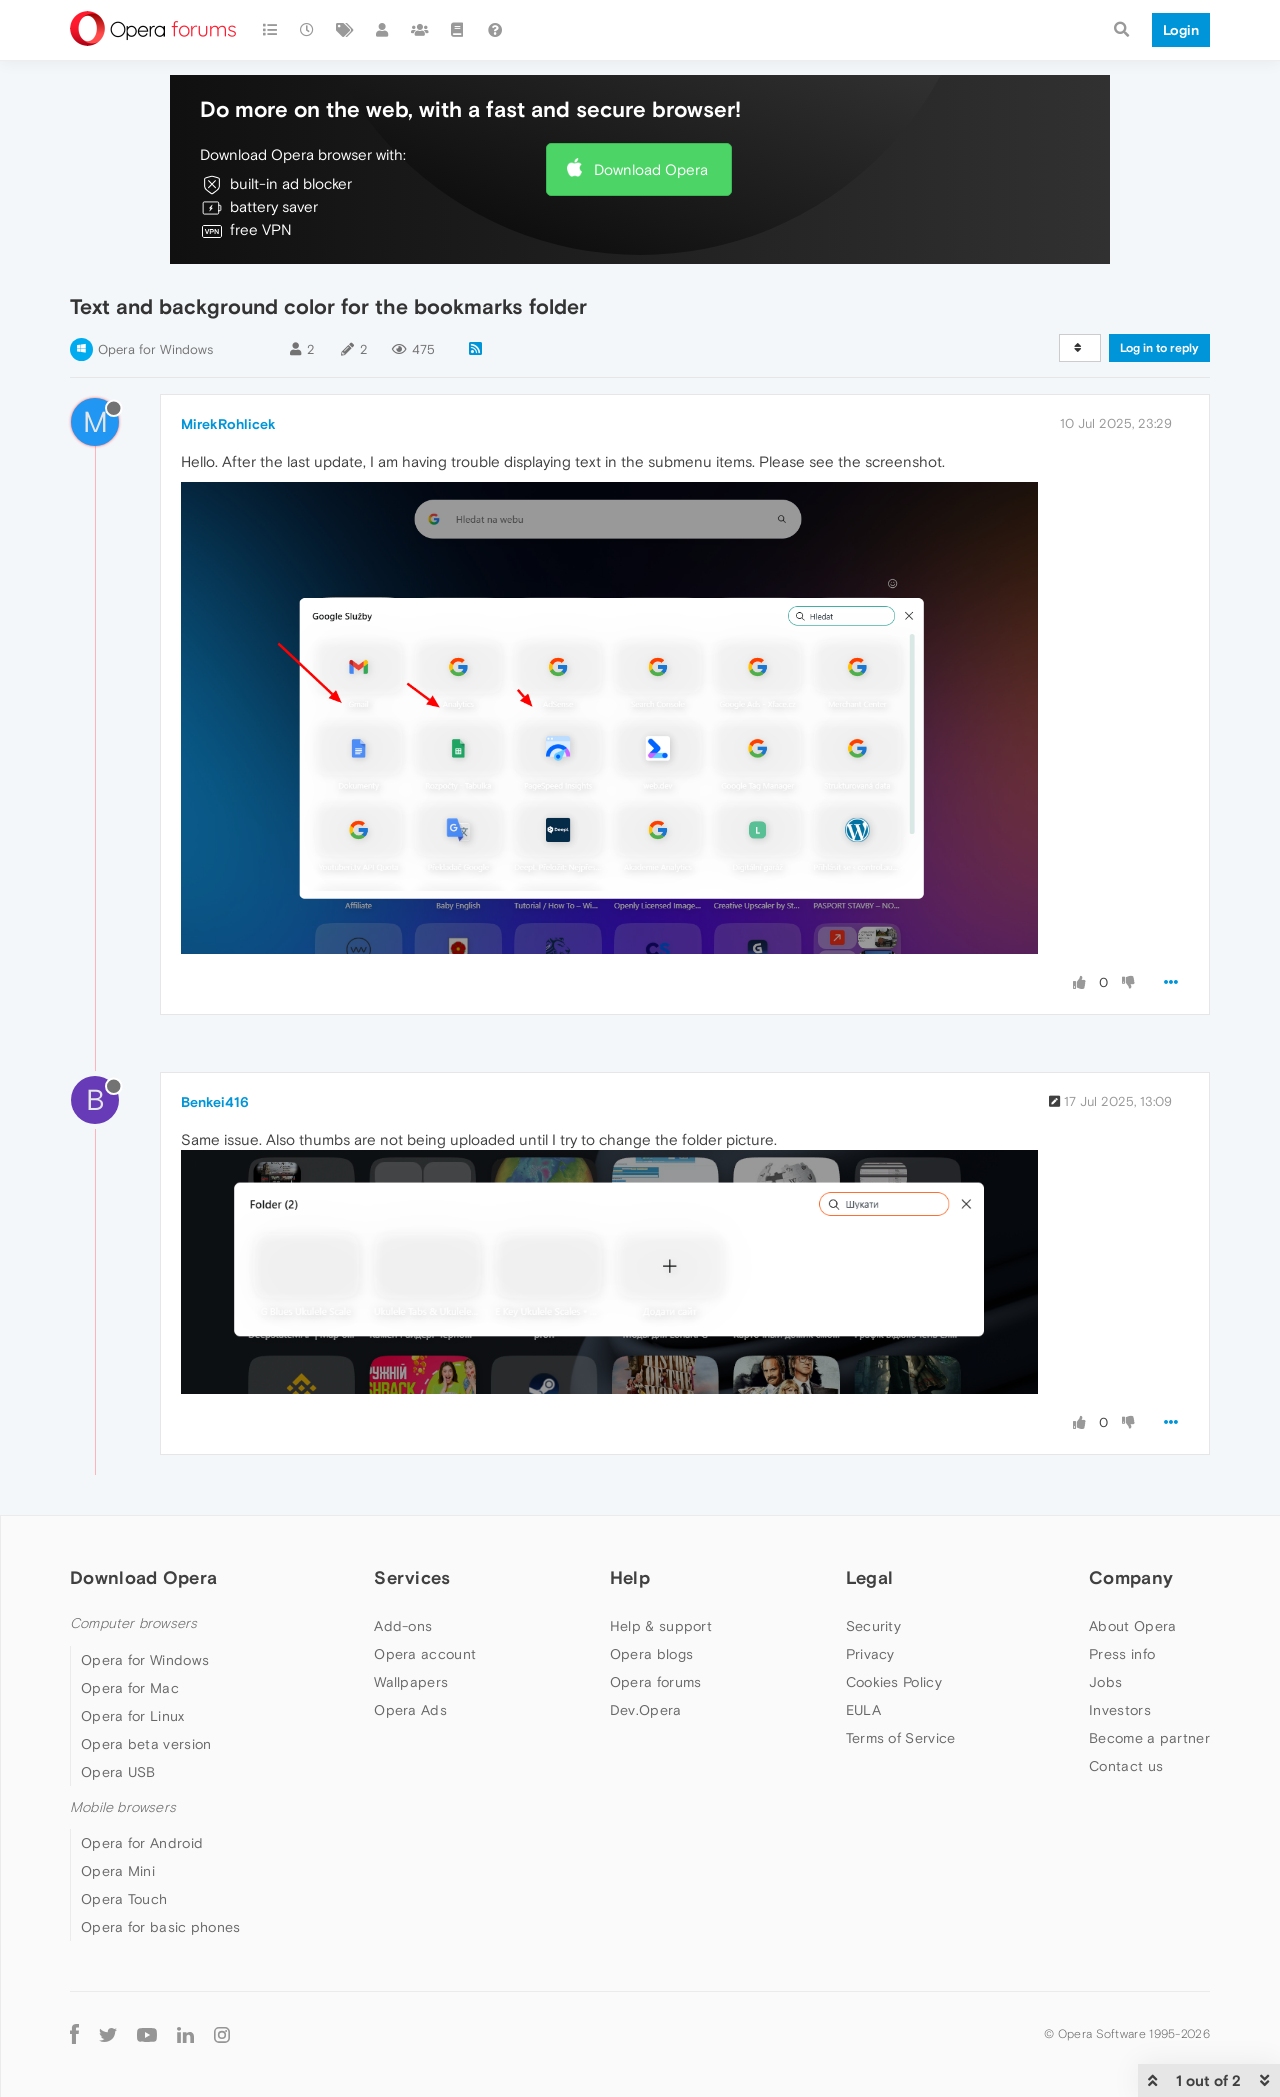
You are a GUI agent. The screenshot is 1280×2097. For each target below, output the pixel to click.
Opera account (425, 1654)
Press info (1122, 1654)
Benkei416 (215, 1102)
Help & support (661, 1626)
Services (412, 1577)
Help (630, 1577)
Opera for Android (142, 1843)
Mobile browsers (123, 1807)
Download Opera (651, 169)
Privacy (870, 1654)
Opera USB (118, 1772)
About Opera (1132, 1626)
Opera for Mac (130, 1688)
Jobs (1105, 1682)
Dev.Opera (646, 1710)
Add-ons (403, 1626)
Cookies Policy (894, 1682)
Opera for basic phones (161, 1927)
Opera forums (656, 1682)
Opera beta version (146, 1744)
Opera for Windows (155, 349)
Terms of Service (901, 1738)
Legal (870, 1577)
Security (873, 1626)
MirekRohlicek (228, 424)
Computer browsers (133, 1623)
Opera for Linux (133, 1716)
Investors (1120, 1710)
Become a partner (1149, 1738)
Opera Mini (118, 1871)
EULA (863, 1710)
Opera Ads (410, 1710)
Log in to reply (1159, 348)
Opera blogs (651, 1654)
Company (1131, 1577)
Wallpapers (411, 1682)
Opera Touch (124, 1899)
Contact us (1126, 1766)
